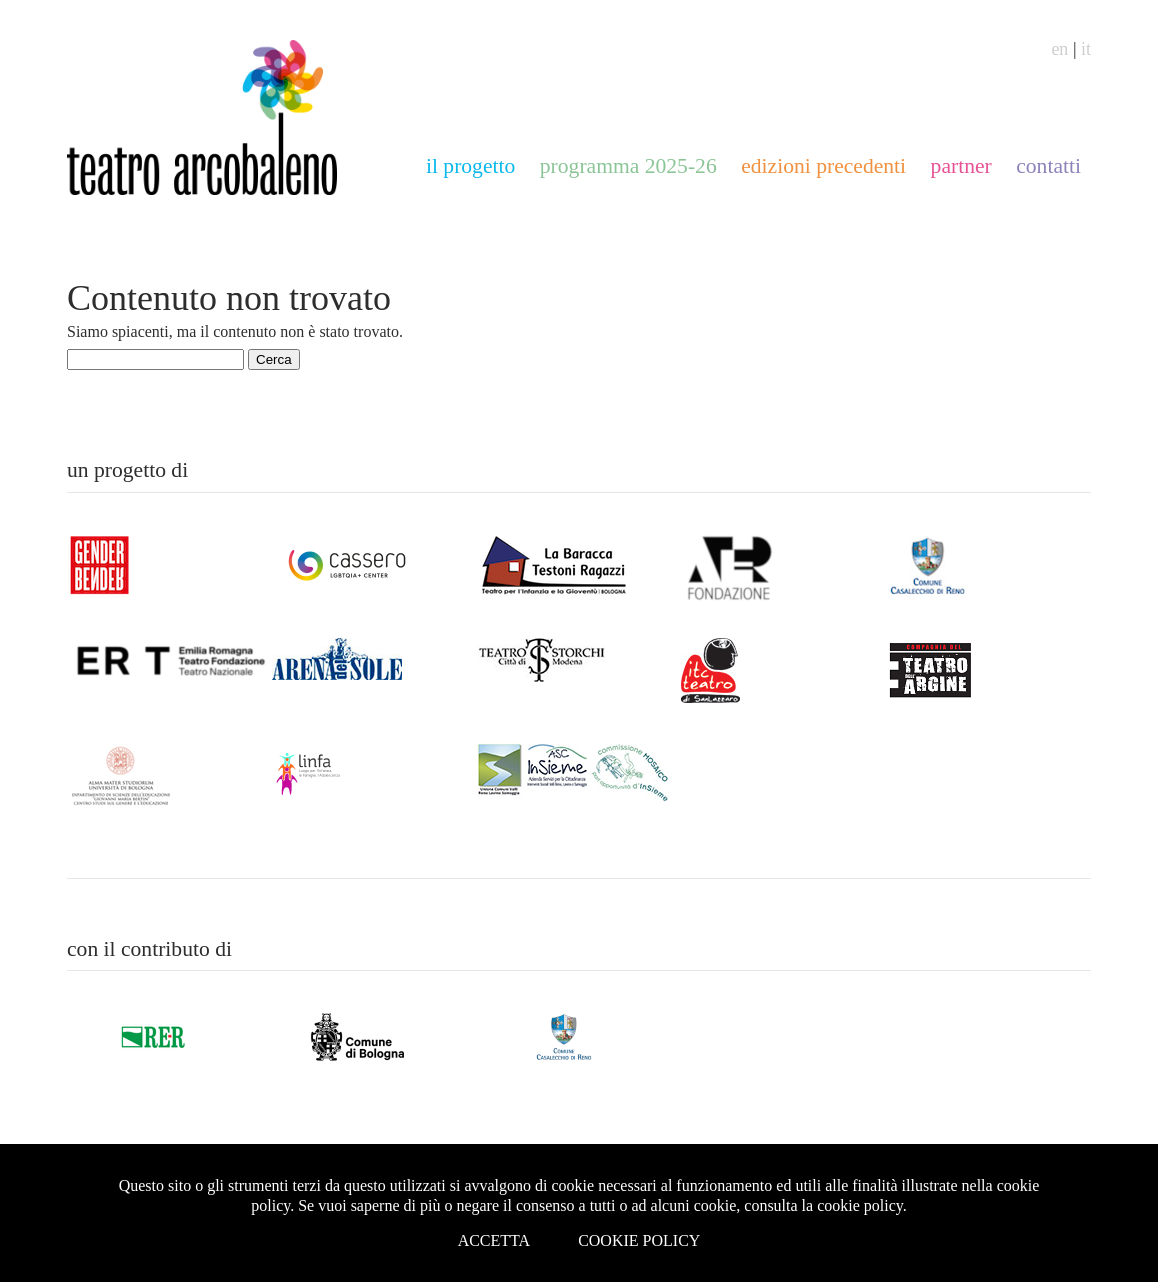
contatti (1048, 166)
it (1086, 49)
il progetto (470, 166)
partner (961, 166)
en (1059, 49)
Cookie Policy (639, 1240)
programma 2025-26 (628, 166)
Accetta (494, 1240)
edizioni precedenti (823, 166)
